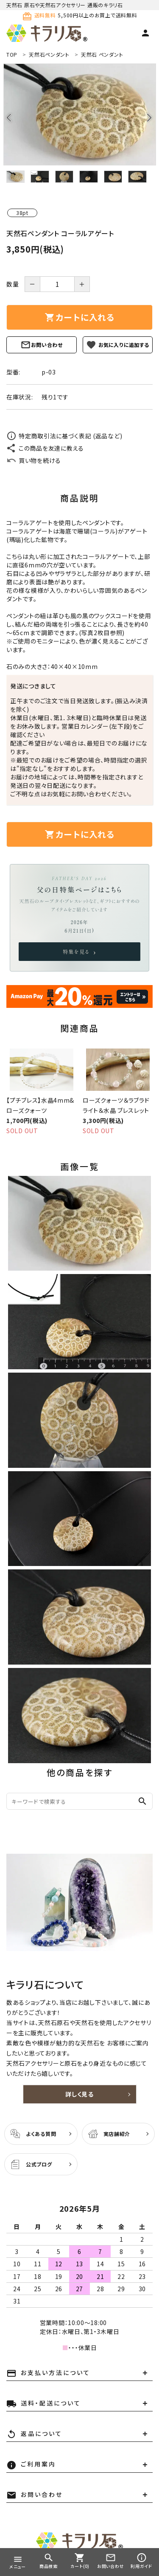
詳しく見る (79, 2094)
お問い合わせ (41, 345)
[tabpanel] (79, 114)
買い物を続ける (33, 460)
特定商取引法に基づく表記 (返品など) (64, 436)
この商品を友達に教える (45, 448)
